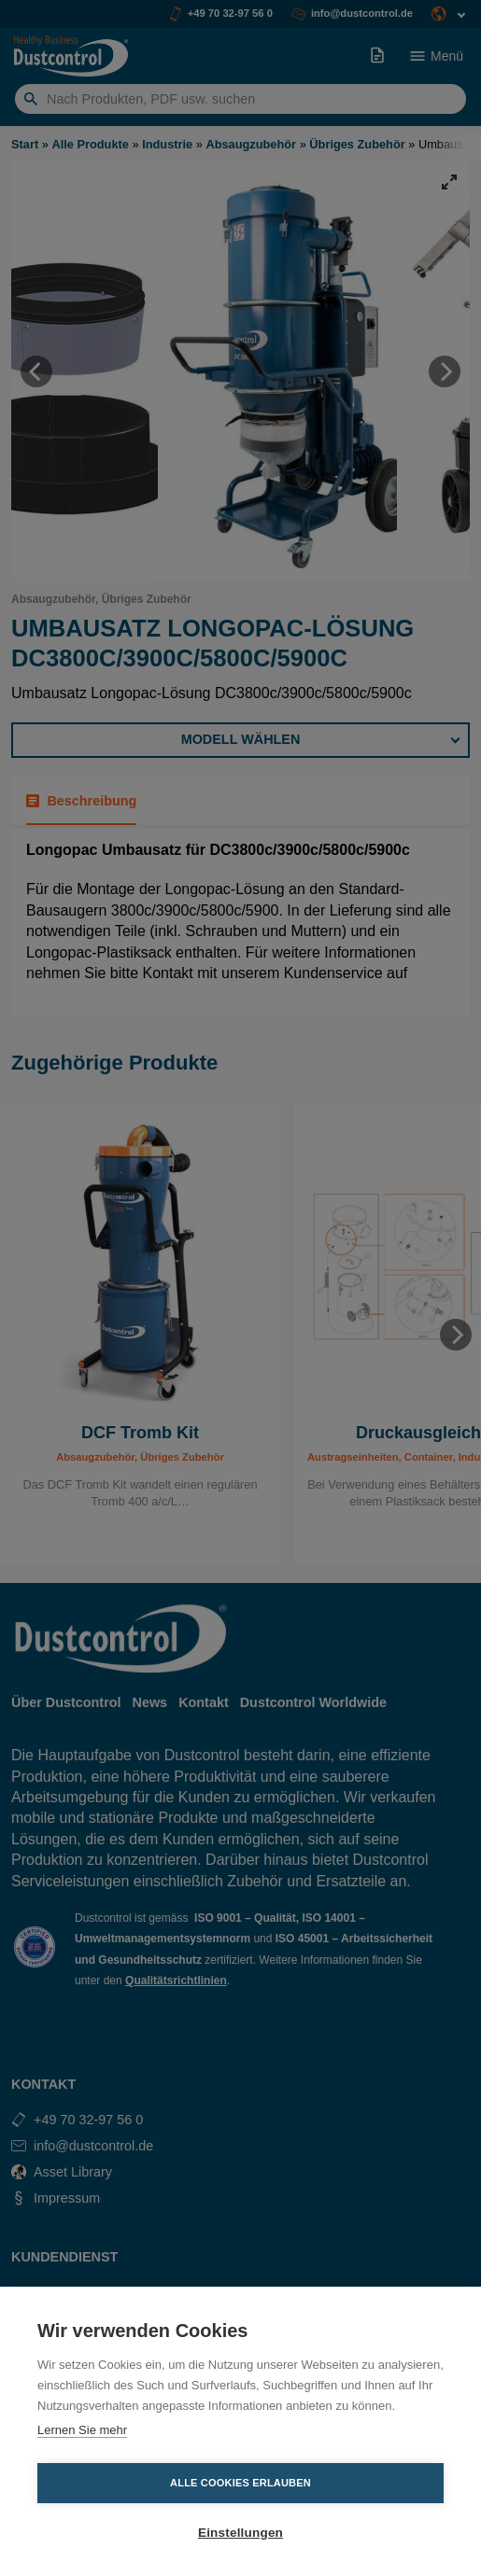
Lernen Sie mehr (82, 2430)
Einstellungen (240, 2533)
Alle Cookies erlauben (240, 2482)
